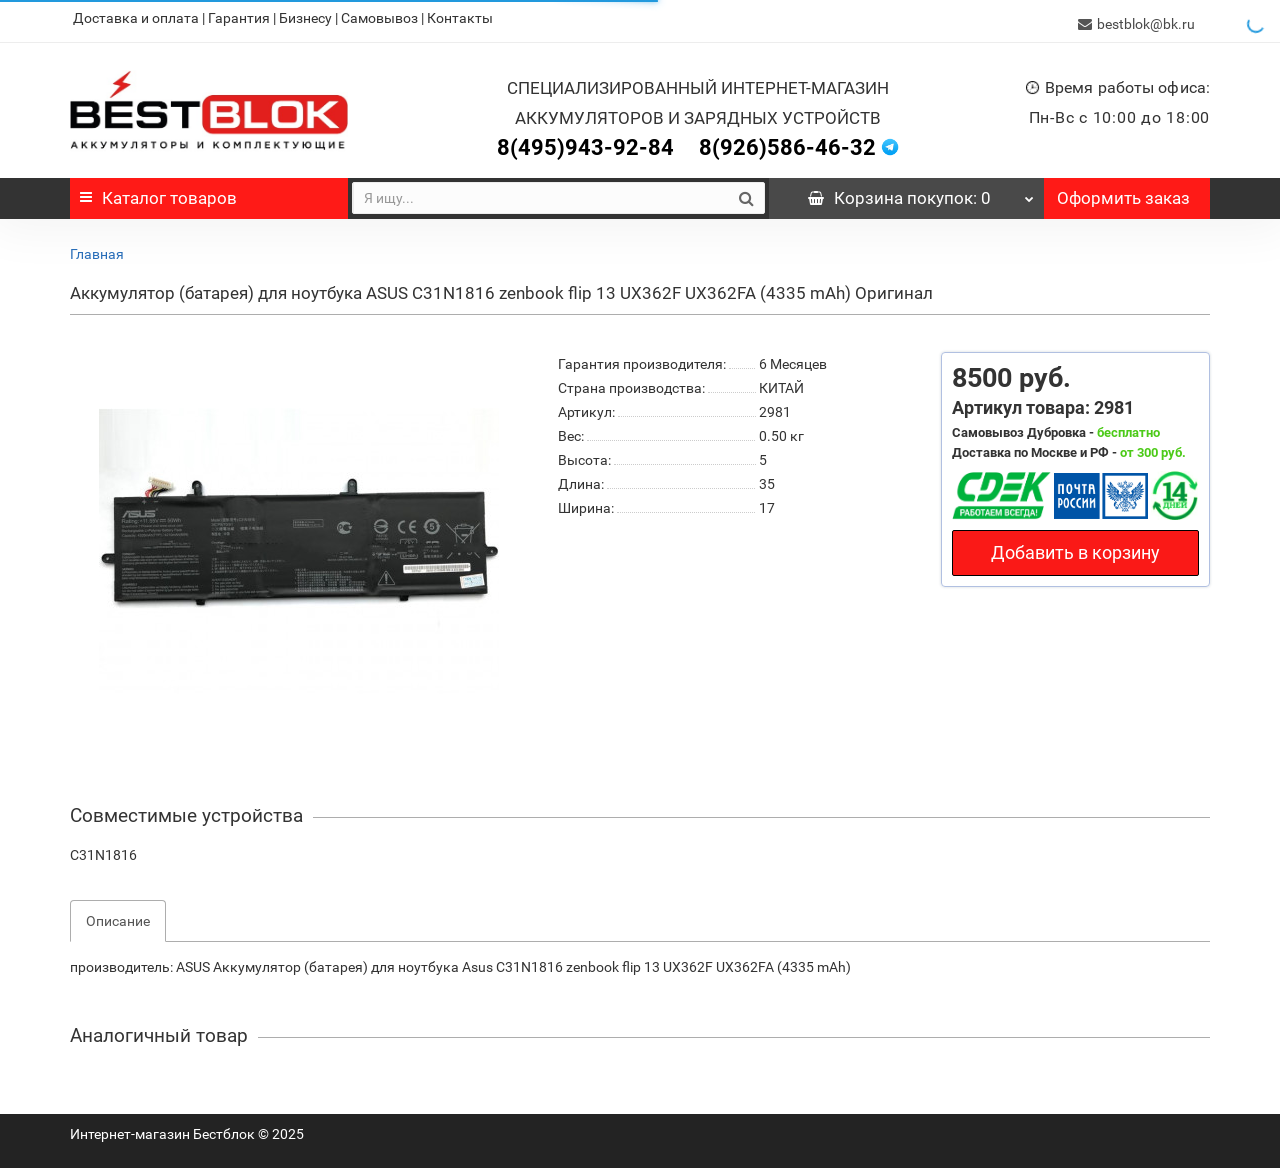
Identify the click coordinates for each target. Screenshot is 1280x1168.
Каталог (158, 192)
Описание (118, 915)
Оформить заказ (1123, 192)
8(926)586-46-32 (787, 141)
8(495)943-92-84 (585, 141)
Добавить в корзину (1075, 546)
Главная (97, 248)
